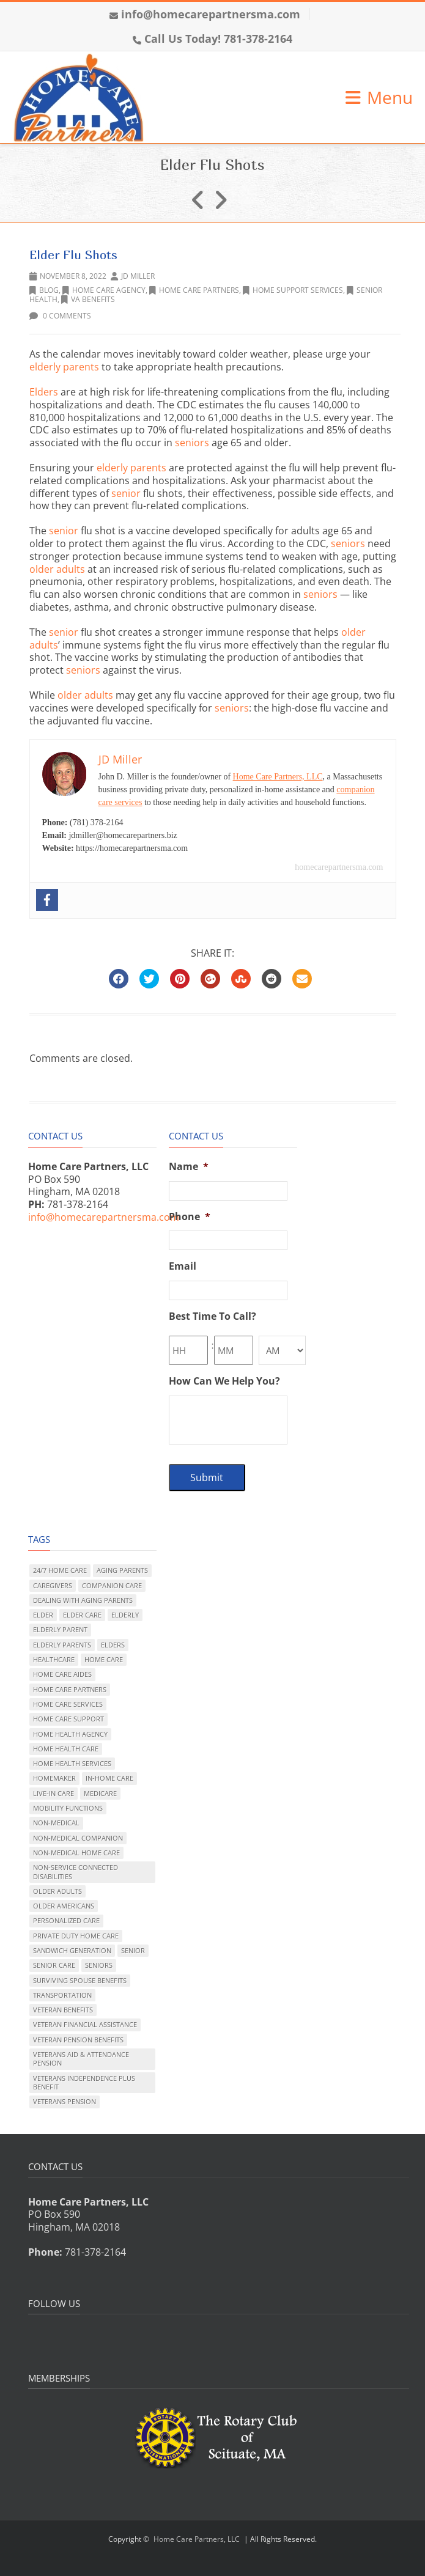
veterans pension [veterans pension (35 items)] (64, 2101)
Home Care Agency (104, 290)
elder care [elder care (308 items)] (82, 1614)
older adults (57, 569)
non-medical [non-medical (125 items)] (56, 1822)
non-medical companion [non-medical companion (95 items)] (78, 1837)
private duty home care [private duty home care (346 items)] (76, 1935)
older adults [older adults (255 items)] (57, 1891)
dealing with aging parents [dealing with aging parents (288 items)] (83, 1600)
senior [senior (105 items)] (133, 1950)
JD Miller (138, 276)
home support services (293, 290)
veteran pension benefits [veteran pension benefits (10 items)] (78, 2039)
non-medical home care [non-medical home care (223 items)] (76, 1852)
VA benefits (88, 299)
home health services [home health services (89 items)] (72, 1763)
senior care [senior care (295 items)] (54, 1965)
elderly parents (64, 367)
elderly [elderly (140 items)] (125, 1614)
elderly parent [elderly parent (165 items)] (60, 1629)
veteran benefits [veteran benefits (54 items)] (63, 2009)
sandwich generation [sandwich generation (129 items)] (72, 1950)
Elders (43, 392)
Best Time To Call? (212, 1316)
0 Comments (60, 316)
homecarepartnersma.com (339, 867)
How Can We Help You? (224, 1381)
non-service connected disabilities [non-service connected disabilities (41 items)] (75, 1871)
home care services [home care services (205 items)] (68, 1704)
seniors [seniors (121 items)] (99, 1965)
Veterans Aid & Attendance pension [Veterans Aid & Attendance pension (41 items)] (81, 2058)
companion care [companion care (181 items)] (112, 1585)
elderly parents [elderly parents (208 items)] (62, 1644)
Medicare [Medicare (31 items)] (100, 1793)
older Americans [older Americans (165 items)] (63, 1905)
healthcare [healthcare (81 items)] (54, 1659)
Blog (44, 290)
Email (182, 1266)
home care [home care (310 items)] (103, 1659)
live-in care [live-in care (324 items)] (53, 1793)
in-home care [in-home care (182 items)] (109, 1778)
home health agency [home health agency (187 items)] (70, 1734)
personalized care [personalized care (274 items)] (66, 1920)
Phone (189, 1216)
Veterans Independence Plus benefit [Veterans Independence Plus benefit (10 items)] (84, 2082)
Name (189, 1166)
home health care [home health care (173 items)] (65, 1748)
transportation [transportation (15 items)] (62, 1995)
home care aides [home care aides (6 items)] (62, 1674)
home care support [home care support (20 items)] (68, 1718)
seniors (192, 442)
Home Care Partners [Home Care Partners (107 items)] (69, 1689)
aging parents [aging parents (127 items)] (122, 1570)
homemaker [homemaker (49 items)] (54, 1778)
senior (126, 493)
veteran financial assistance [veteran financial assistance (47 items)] (85, 2024)
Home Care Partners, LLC (278, 776)
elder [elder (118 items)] (43, 1614)
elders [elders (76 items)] (113, 1644)
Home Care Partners (194, 290)
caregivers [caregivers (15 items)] (52, 1585)
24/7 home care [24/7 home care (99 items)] (60, 1570)
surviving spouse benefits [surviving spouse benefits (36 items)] (80, 1980)
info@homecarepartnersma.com (210, 14)
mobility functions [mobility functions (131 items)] (68, 1807)
